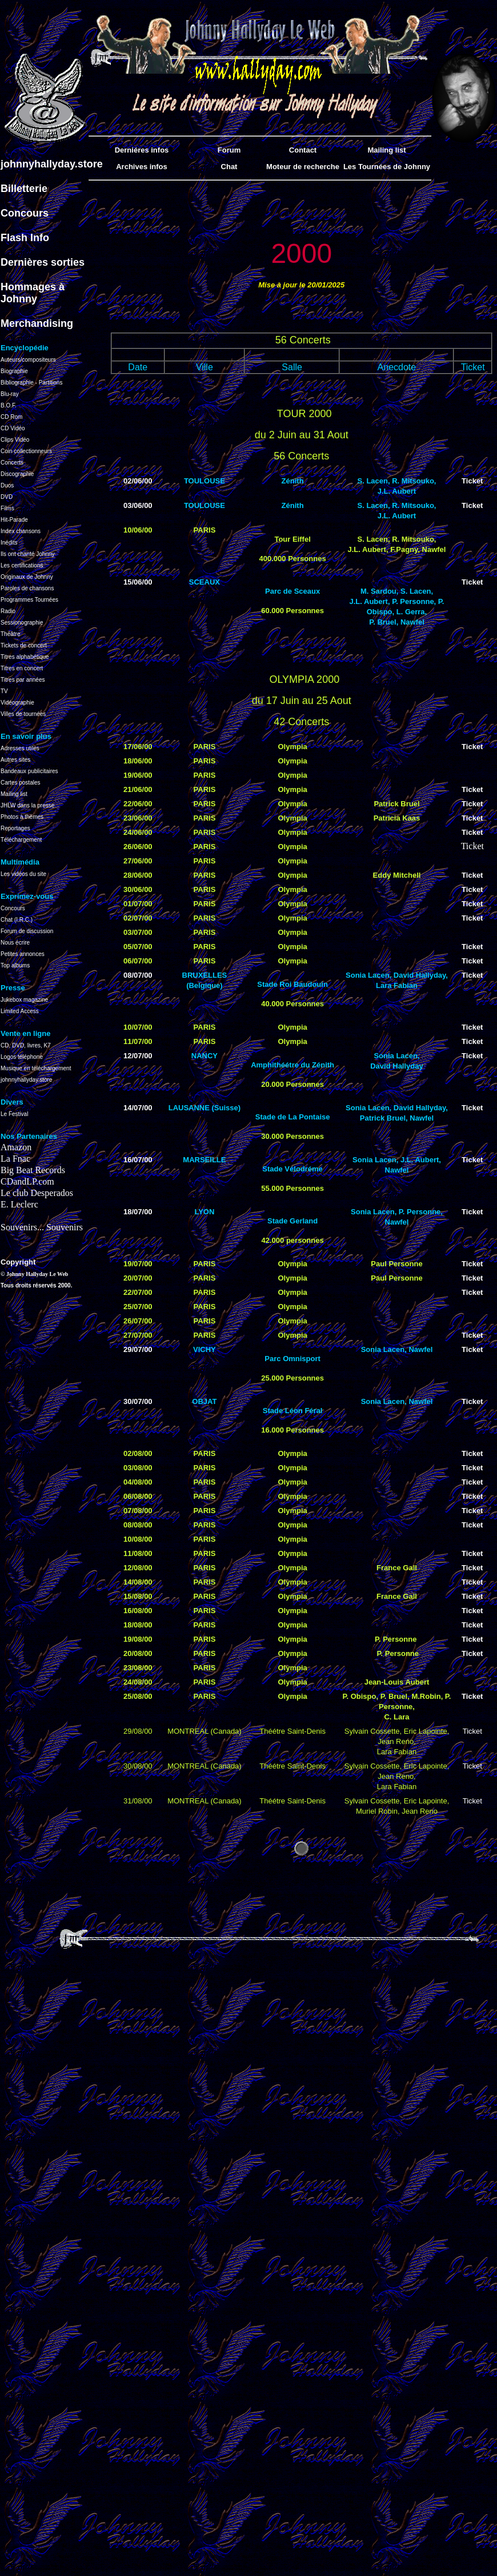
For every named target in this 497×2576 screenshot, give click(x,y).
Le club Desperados (37, 1193)
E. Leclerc (19, 1204)
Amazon (16, 1147)
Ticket (472, 481)
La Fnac (15, 1158)
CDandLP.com (27, 1181)
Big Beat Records (33, 1170)
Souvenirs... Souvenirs (42, 1227)
